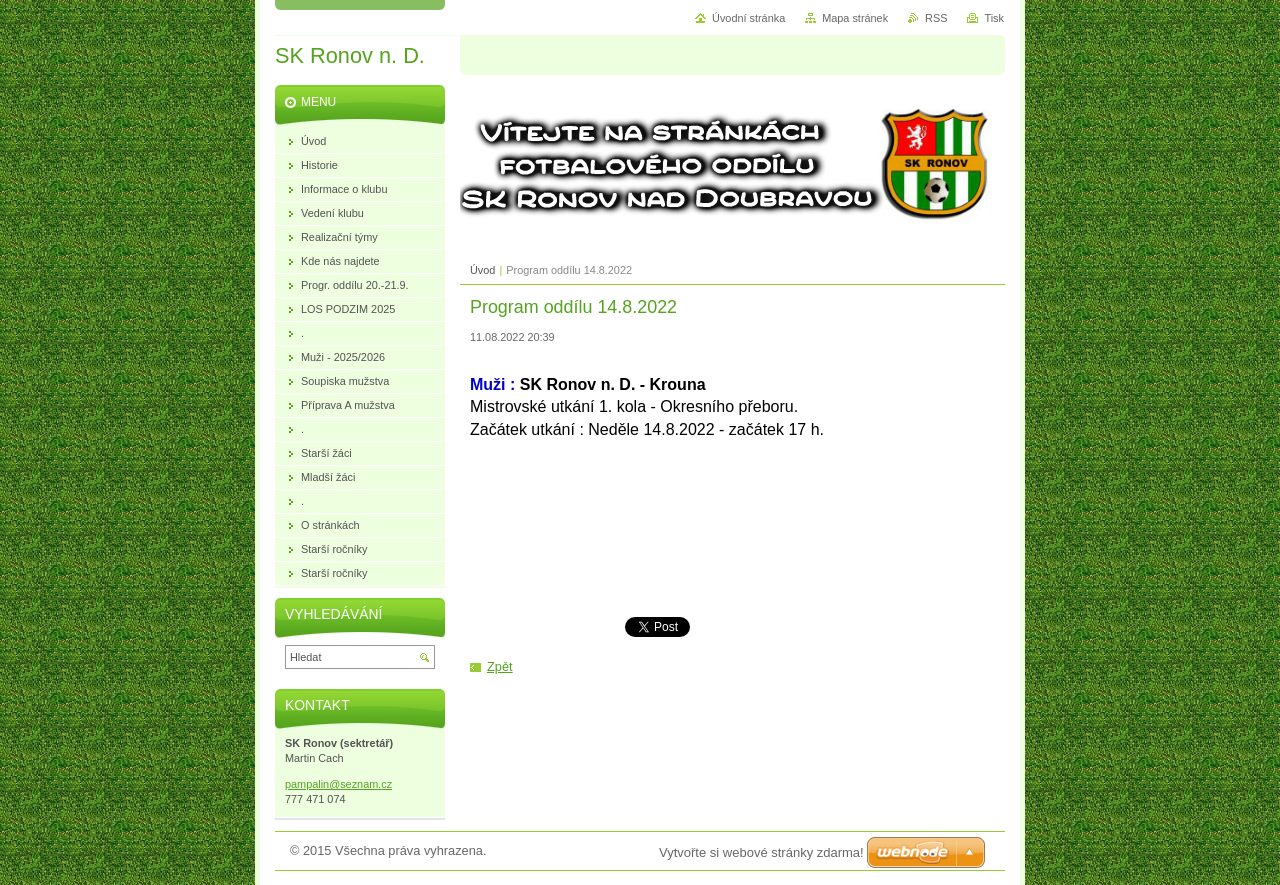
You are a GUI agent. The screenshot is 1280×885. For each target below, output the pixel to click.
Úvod (482, 270)
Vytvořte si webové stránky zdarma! (761, 852)
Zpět (500, 666)
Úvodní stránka (748, 18)
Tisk (994, 18)
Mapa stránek (855, 18)
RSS (936, 18)
